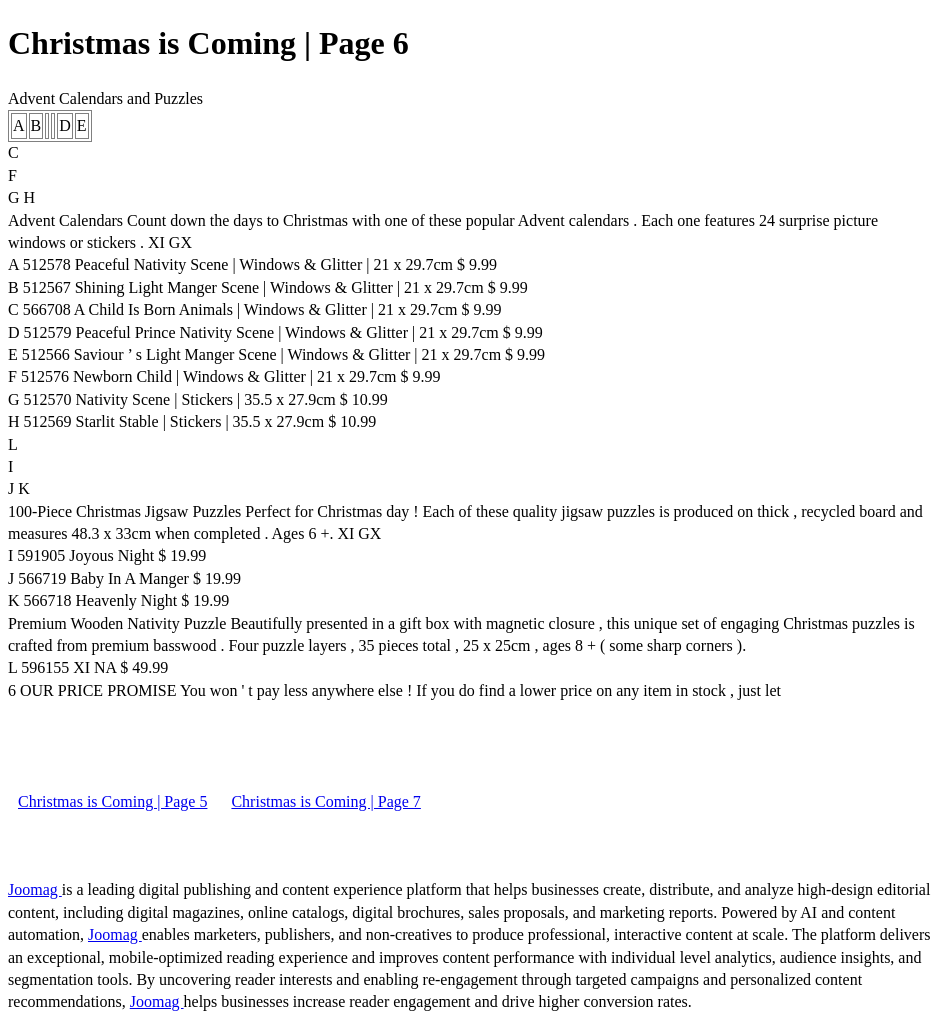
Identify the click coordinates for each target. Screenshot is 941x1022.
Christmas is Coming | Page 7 (325, 801)
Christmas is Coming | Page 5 (112, 801)
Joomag (35, 889)
